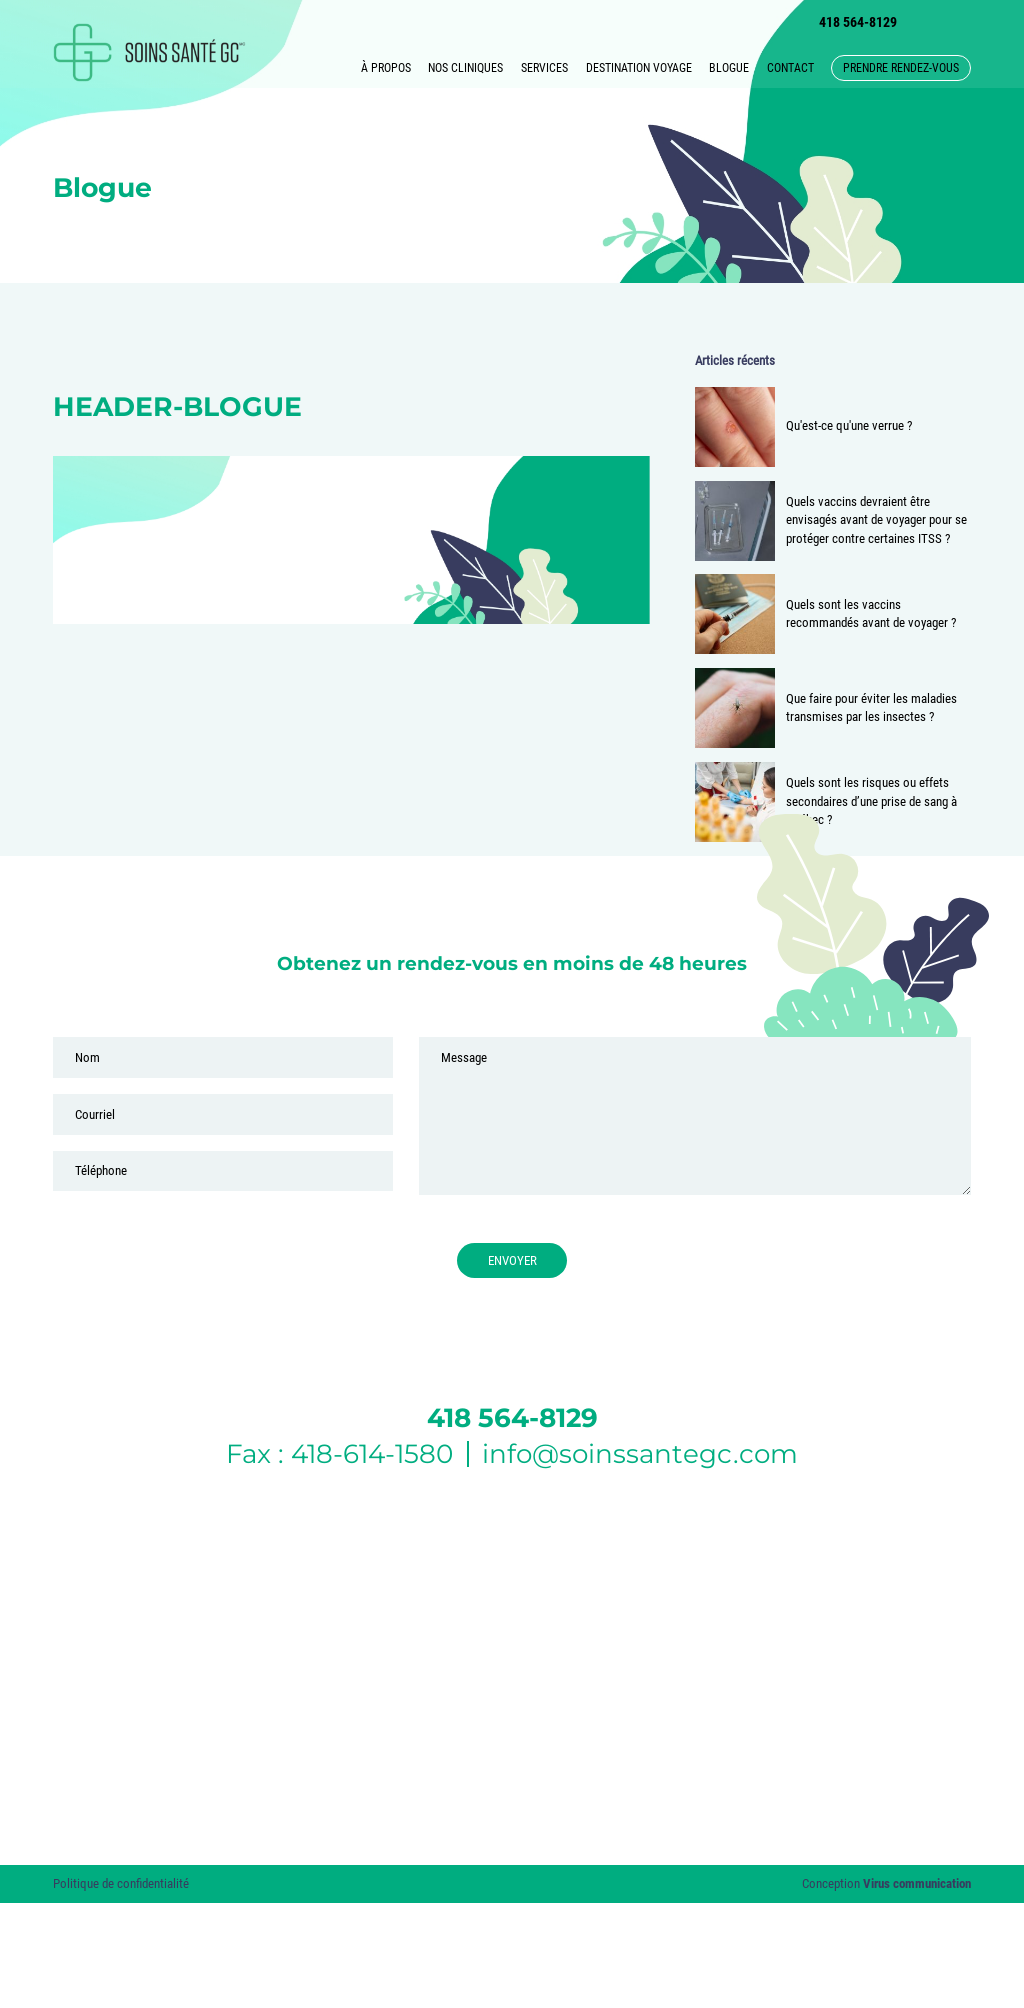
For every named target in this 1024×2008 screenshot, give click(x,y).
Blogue (729, 67)
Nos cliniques (465, 67)
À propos (386, 67)
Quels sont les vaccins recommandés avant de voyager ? (871, 614)
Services (544, 67)
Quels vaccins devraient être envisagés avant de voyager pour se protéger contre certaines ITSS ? (876, 520)
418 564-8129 (858, 21)
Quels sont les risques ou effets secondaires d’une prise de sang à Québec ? (871, 801)
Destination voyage (639, 67)
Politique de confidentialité (121, 1883)
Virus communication (917, 1883)
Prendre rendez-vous (901, 67)
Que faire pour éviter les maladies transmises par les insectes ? (871, 708)
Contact (790, 67)
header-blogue (177, 406)
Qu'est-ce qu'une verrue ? (849, 425)
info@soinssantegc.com (640, 1454)
